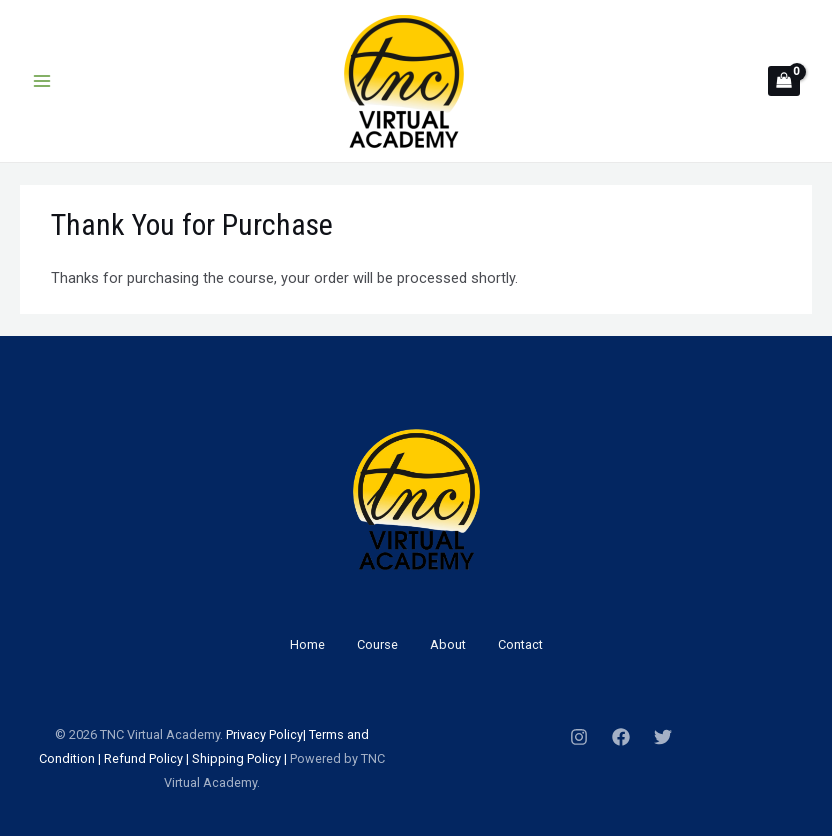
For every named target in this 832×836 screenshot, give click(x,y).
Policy (284, 734)
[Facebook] (621, 737)
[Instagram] (579, 737)
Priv (236, 734)
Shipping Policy (236, 758)
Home (307, 644)
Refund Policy (143, 758)
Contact (520, 644)
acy (256, 734)
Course (377, 644)
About (448, 644)
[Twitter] (663, 737)
